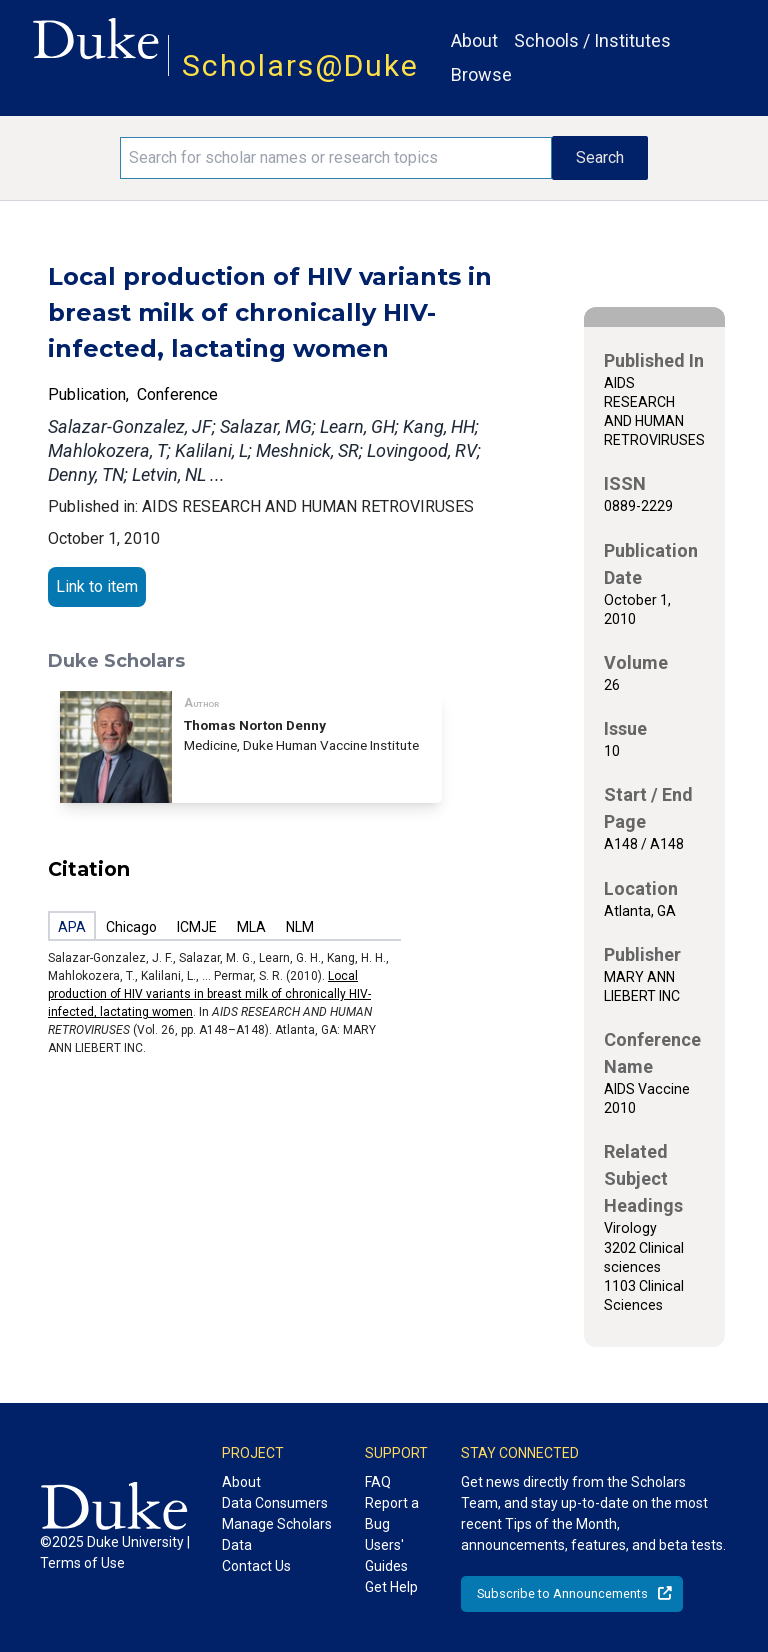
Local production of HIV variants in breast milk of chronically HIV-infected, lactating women (209, 994)
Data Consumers (275, 1503)
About (474, 40)
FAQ (378, 1482)
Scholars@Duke (300, 65)
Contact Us (256, 1566)
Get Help (391, 1587)
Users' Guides (386, 1555)
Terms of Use (82, 1563)
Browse (481, 74)
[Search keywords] (336, 158)
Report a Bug (392, 1513)
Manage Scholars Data (277, 1534)
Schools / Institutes (592, 40)
